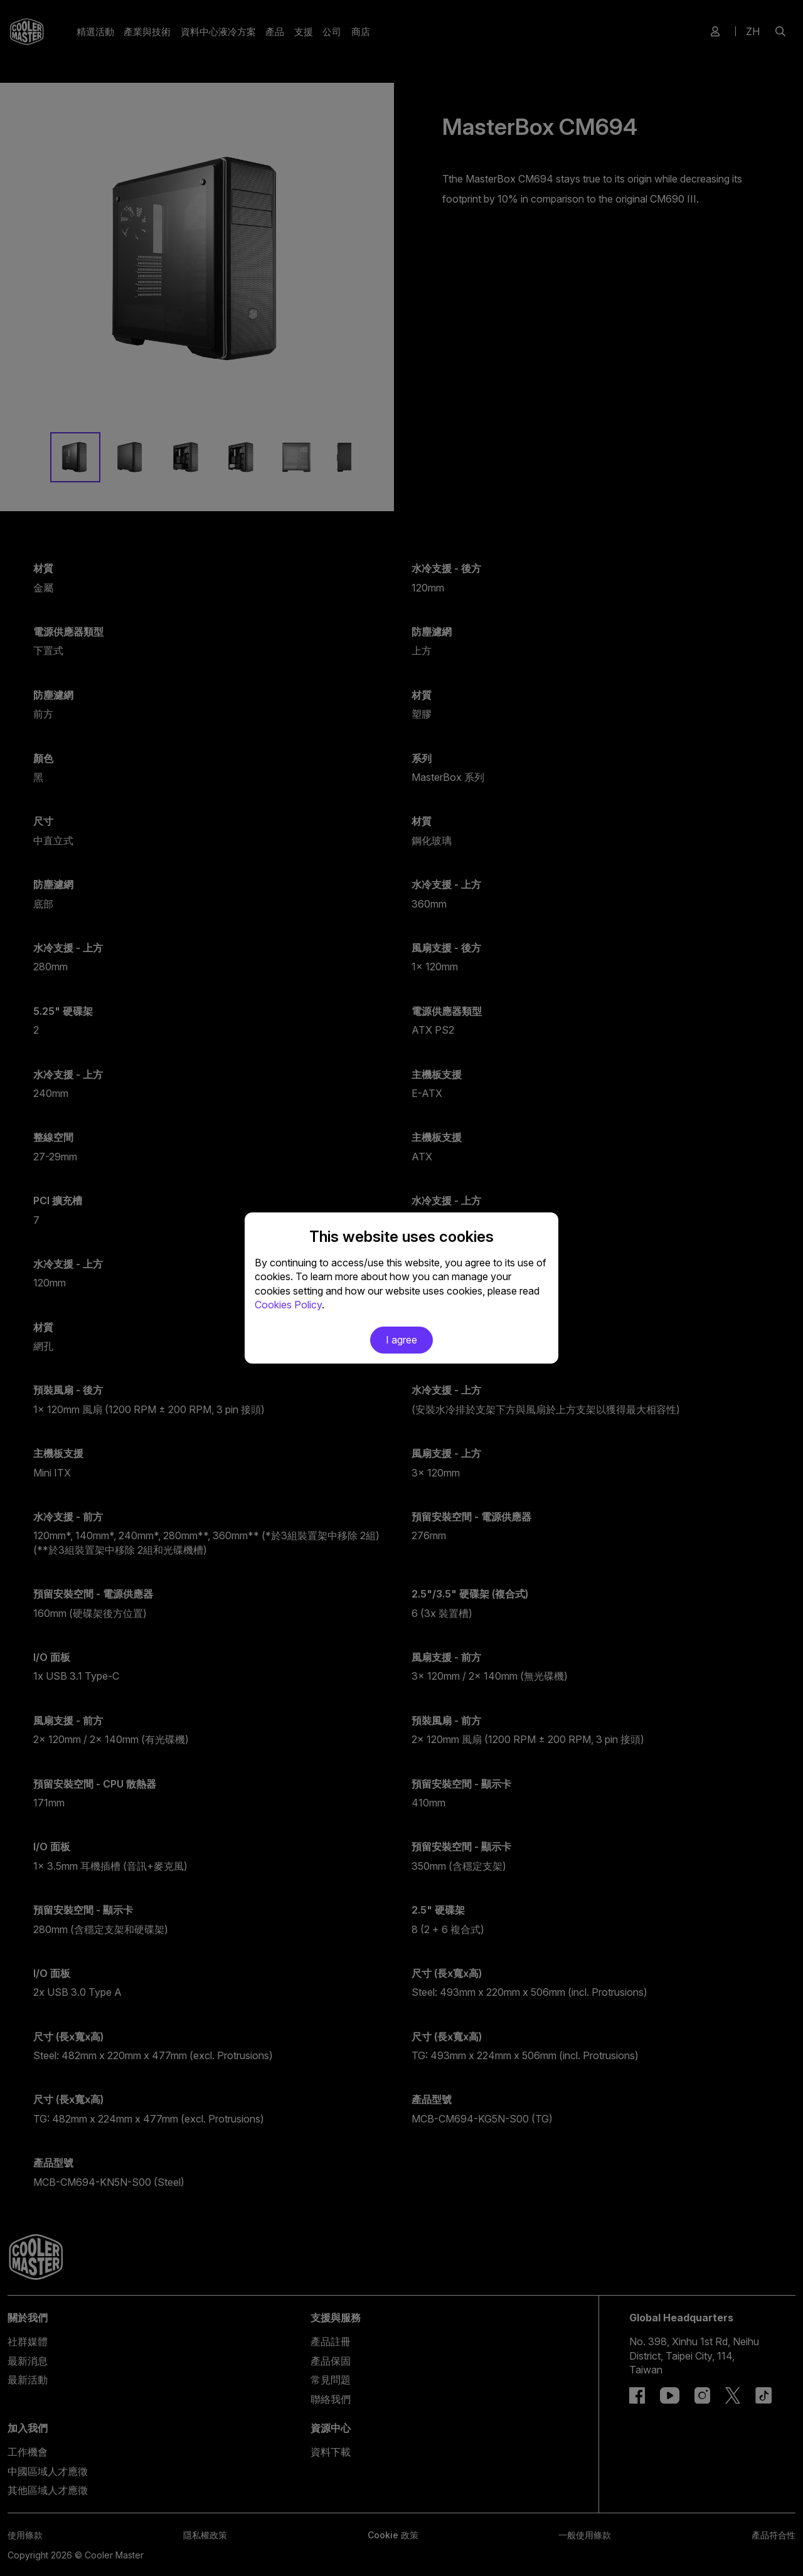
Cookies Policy (288, 1304)
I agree (401, 1339)
